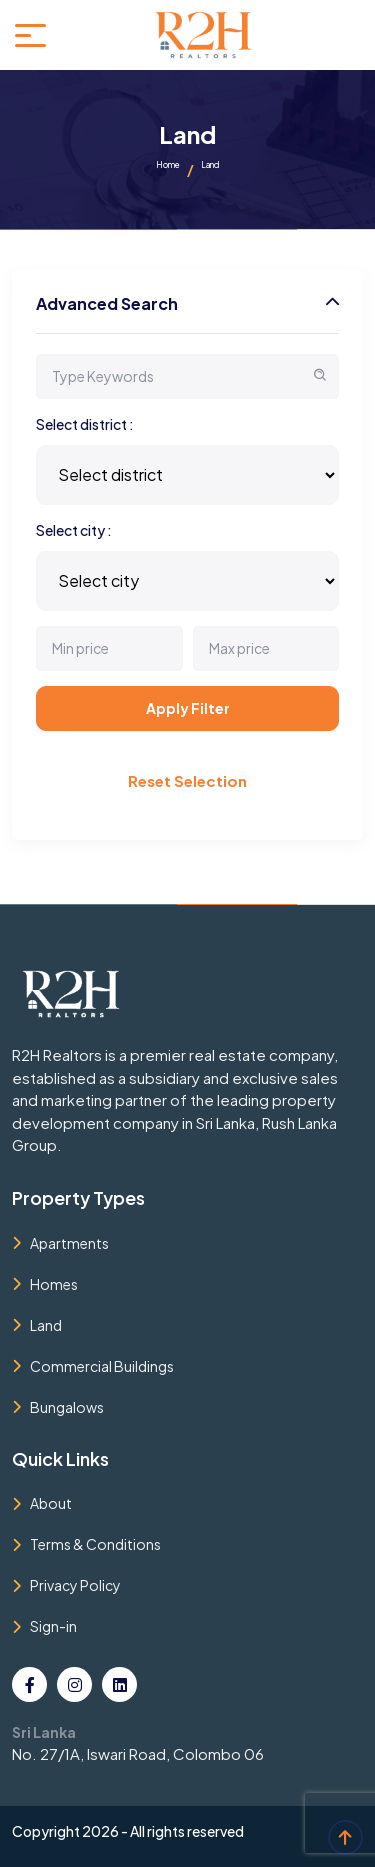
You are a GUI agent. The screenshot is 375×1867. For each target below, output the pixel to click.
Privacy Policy (75, 1585)
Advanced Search (107, 303)
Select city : (74, 530)
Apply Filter (188, 708)
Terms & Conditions (95, 1544)
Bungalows (67, 1407)
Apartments (69, 1243)
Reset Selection (187, 780)
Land (46, 1325)
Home (168, 165)
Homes (54, 1284)
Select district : (85, 424)
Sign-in (53, 1626)
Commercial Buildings (102, 1366)
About (51, 1503)
